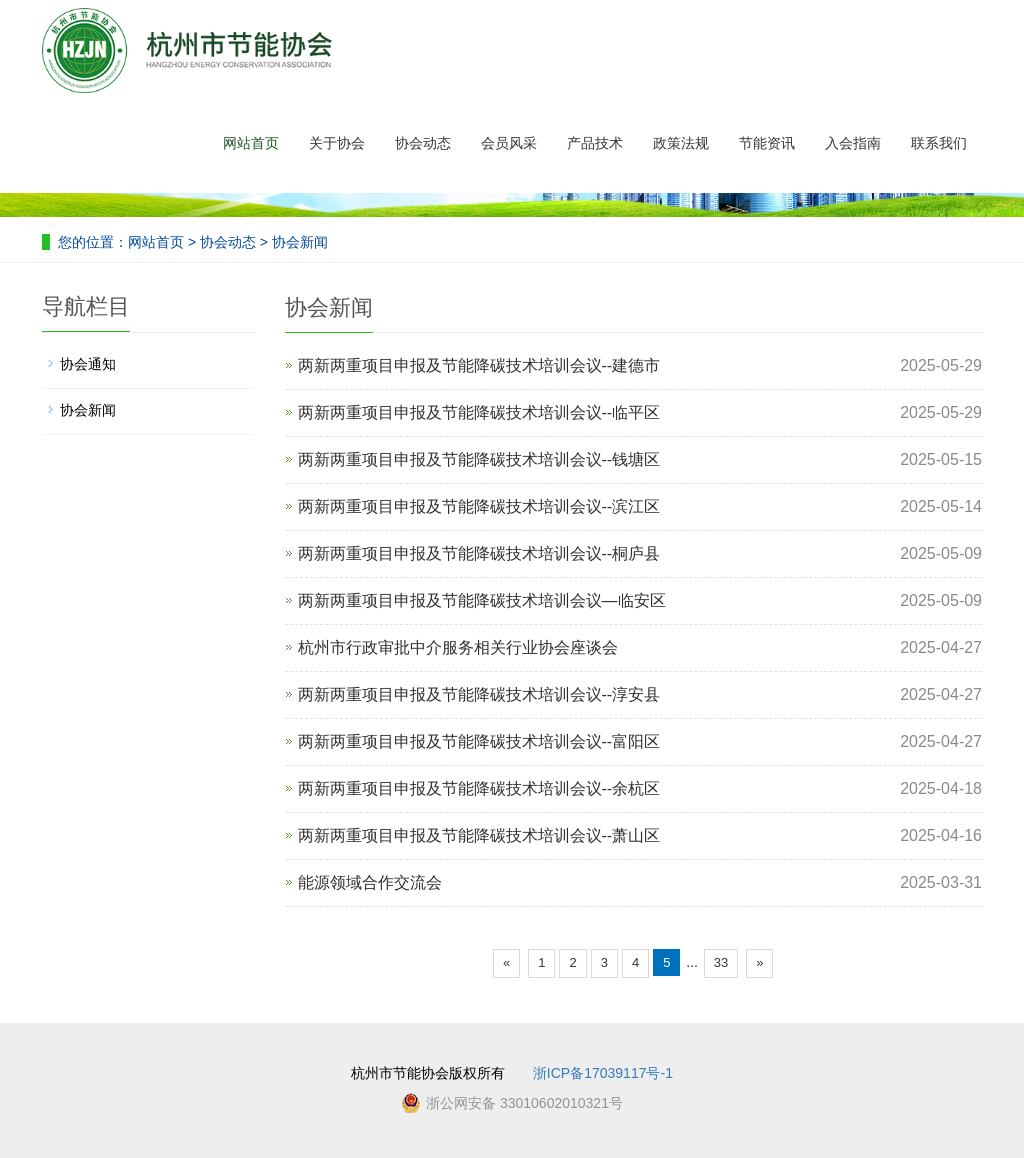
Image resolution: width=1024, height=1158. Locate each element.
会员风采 (509, 143)
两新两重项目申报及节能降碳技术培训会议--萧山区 (479, 835)
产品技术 (595, 143)
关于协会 (337, 143)
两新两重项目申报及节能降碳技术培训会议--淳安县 (479, 694)
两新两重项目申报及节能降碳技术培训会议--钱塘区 (479, 459)
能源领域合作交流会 (370, 882)
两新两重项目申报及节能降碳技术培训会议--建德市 (479, 365)
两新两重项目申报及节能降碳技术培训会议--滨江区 (479, 506)
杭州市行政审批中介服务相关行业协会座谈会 (458, 647)
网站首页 (251, 143)
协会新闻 (298, 242)
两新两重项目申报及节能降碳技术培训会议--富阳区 (479, 741)
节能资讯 (767, 143)
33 (721, 962)
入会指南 (853, 143)
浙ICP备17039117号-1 (603, 1073)
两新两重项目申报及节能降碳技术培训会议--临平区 (479, 412)
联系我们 (939, 143)
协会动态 (423, 143)
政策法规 (681, 143)
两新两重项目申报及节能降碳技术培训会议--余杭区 (479, 788)
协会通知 (88, 364)
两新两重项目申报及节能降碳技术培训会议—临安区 (482, 600)
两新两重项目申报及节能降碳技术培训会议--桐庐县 (479, 553)
